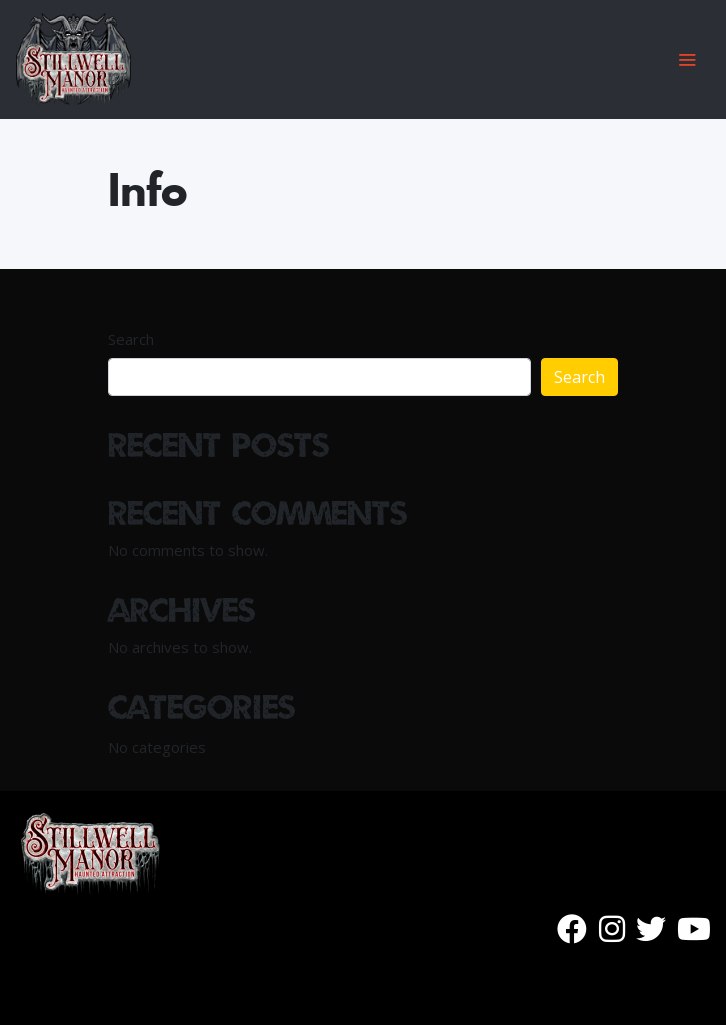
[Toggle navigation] (687, 59)
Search (131, 339)
